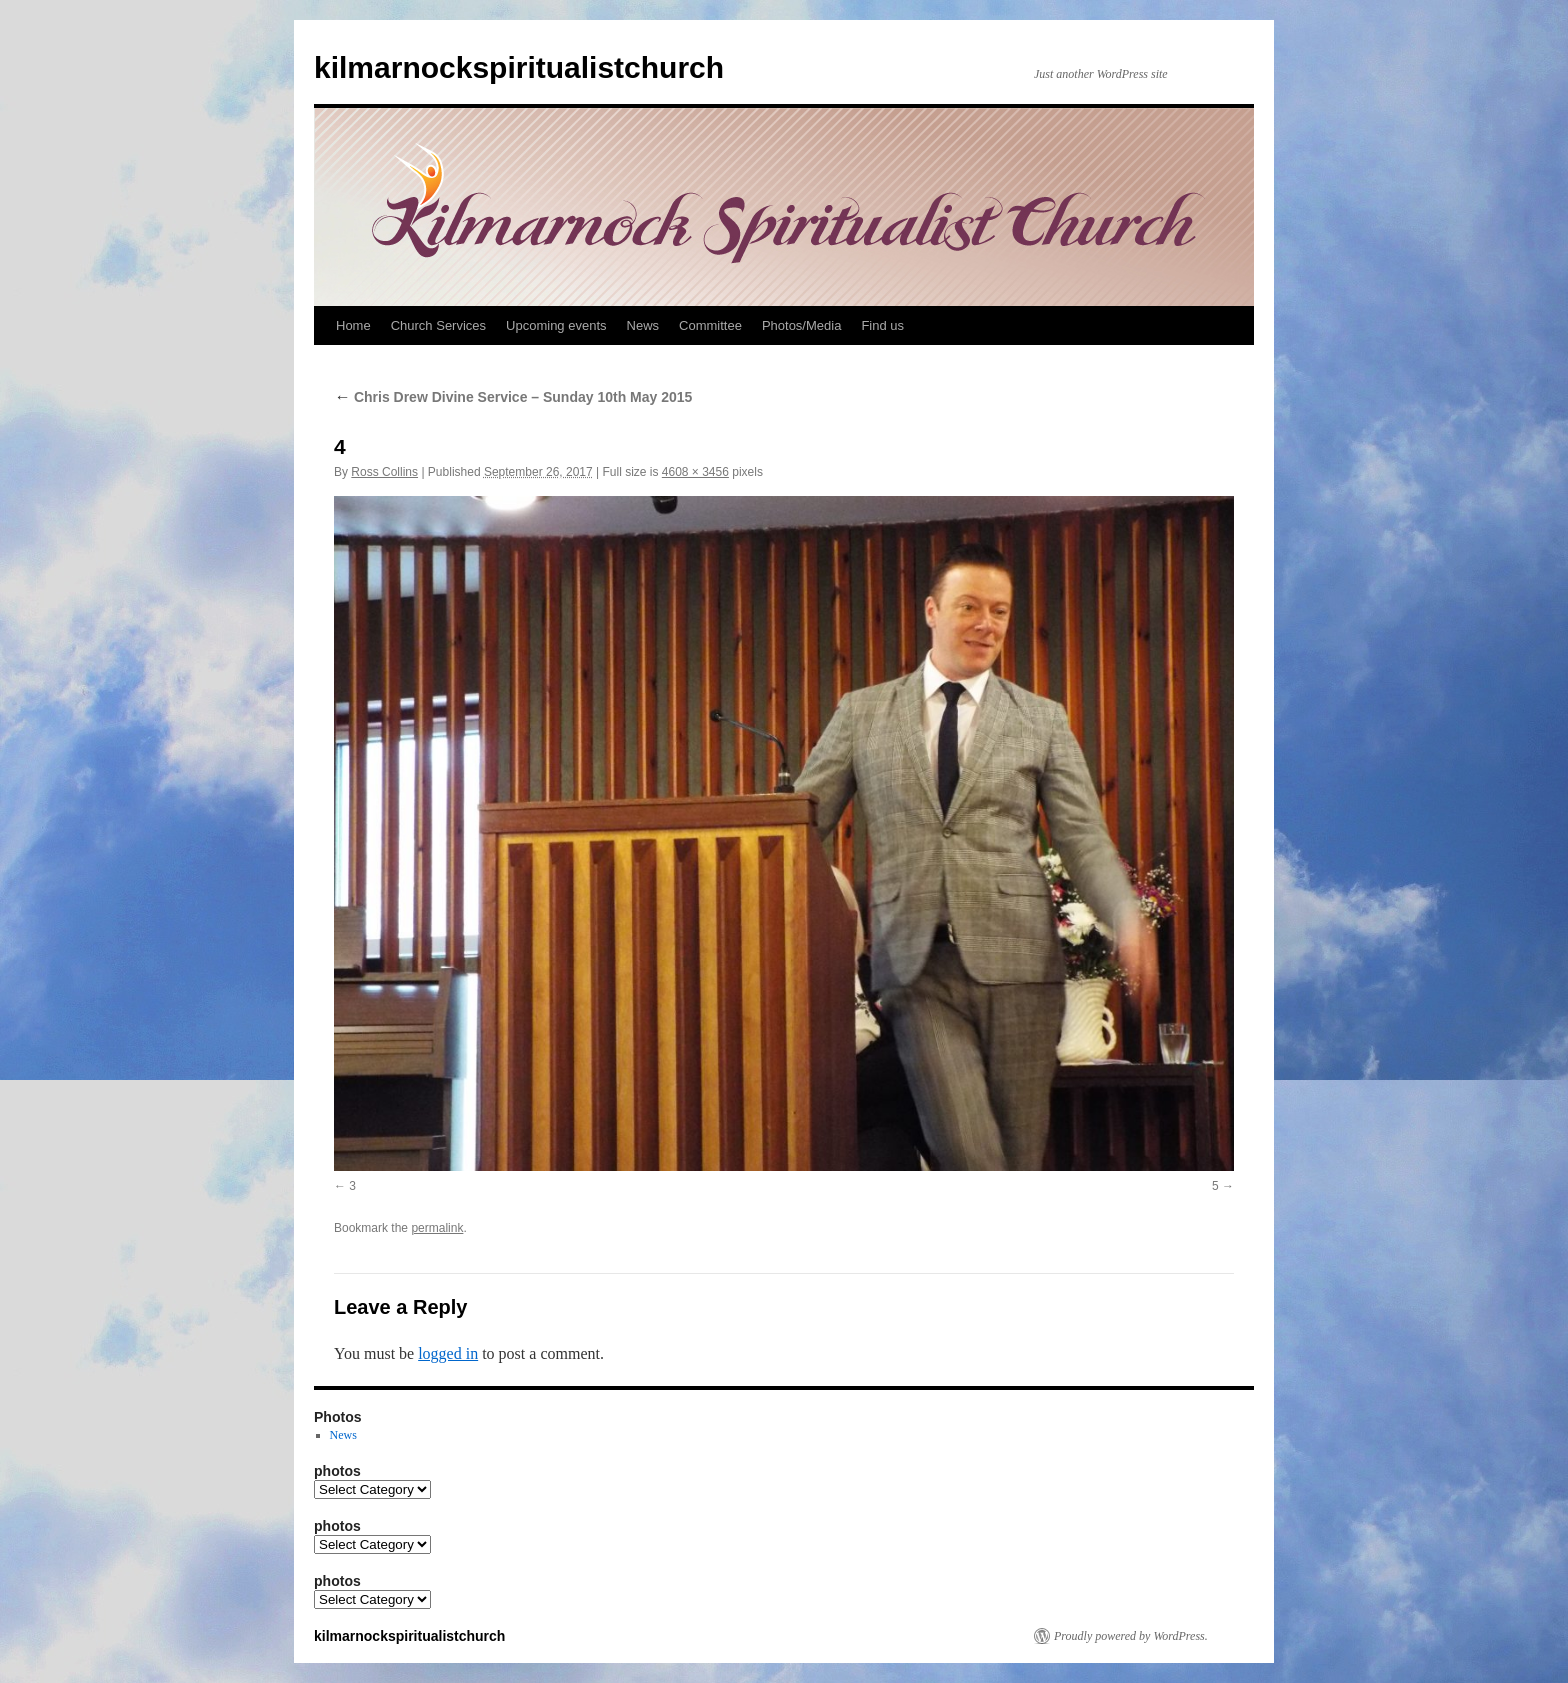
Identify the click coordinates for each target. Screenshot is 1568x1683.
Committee (710, 325)
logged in (448, 1353)
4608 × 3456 (695, 472)
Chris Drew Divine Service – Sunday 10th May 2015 (513, 397)
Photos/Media (802, 325)
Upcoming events (556, 325)
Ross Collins (384, 472)
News (643, 325)
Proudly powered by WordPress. (1131, 1636)
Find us (882, 325)
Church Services (438, 325)
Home (353, 325)
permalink (437, 1228)
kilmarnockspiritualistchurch (519, 67)
